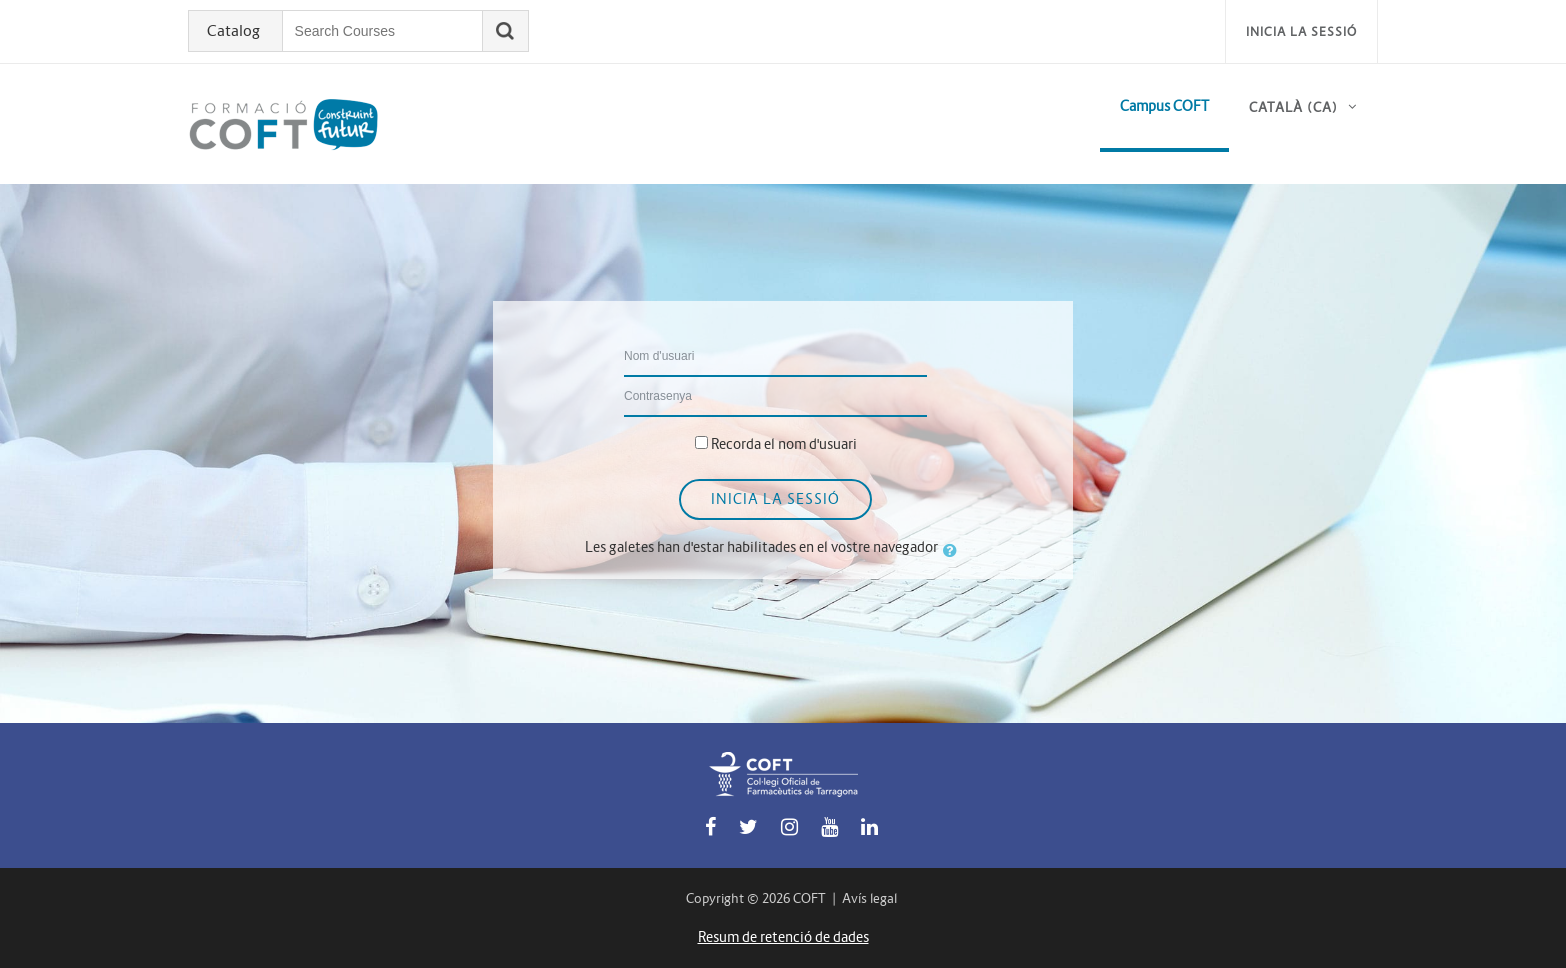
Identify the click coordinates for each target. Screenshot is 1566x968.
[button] (954, 550)
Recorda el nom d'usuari (784, 444)
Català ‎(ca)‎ (1293, 107)
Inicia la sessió (1301, 31)
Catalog (234, 31)
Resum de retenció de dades (783, 937)
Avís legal (869, 898)
